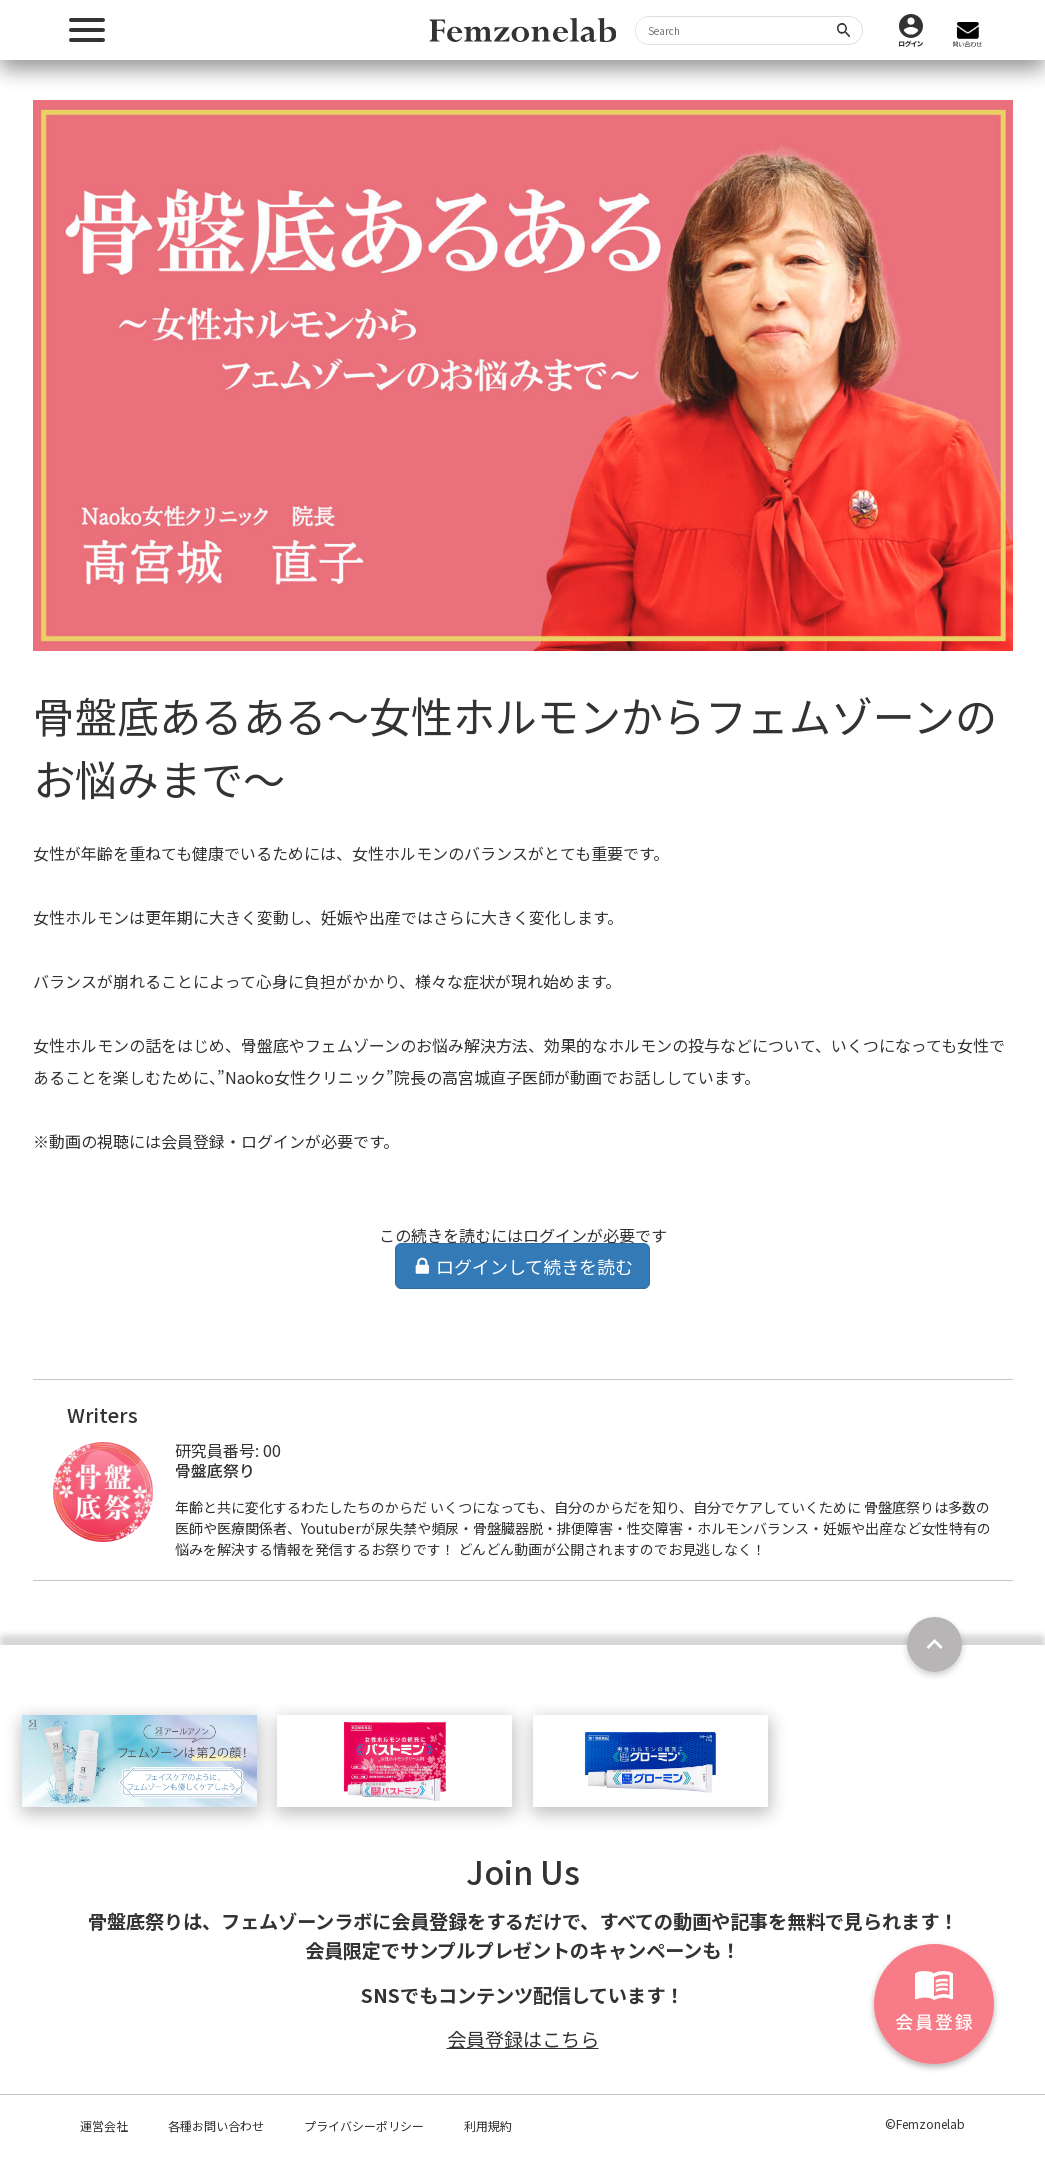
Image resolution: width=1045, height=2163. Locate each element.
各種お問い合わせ (216, 2125)
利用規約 (488, 2125)
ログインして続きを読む (523, 1266)
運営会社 (104, 2125)
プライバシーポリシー (364, 2125)
